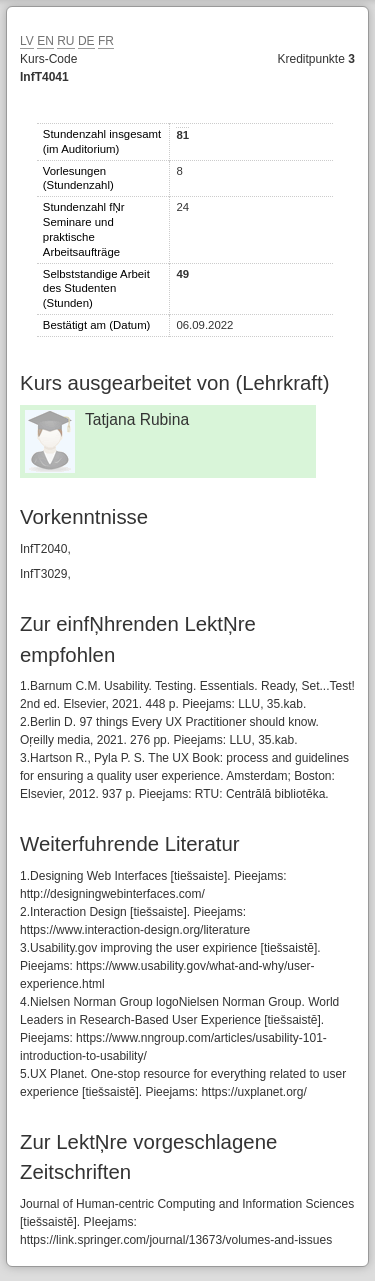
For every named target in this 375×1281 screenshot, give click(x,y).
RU (65, 41)
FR (106, 41)
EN (45, 41)
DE (86, 41)
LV (27, 41)
